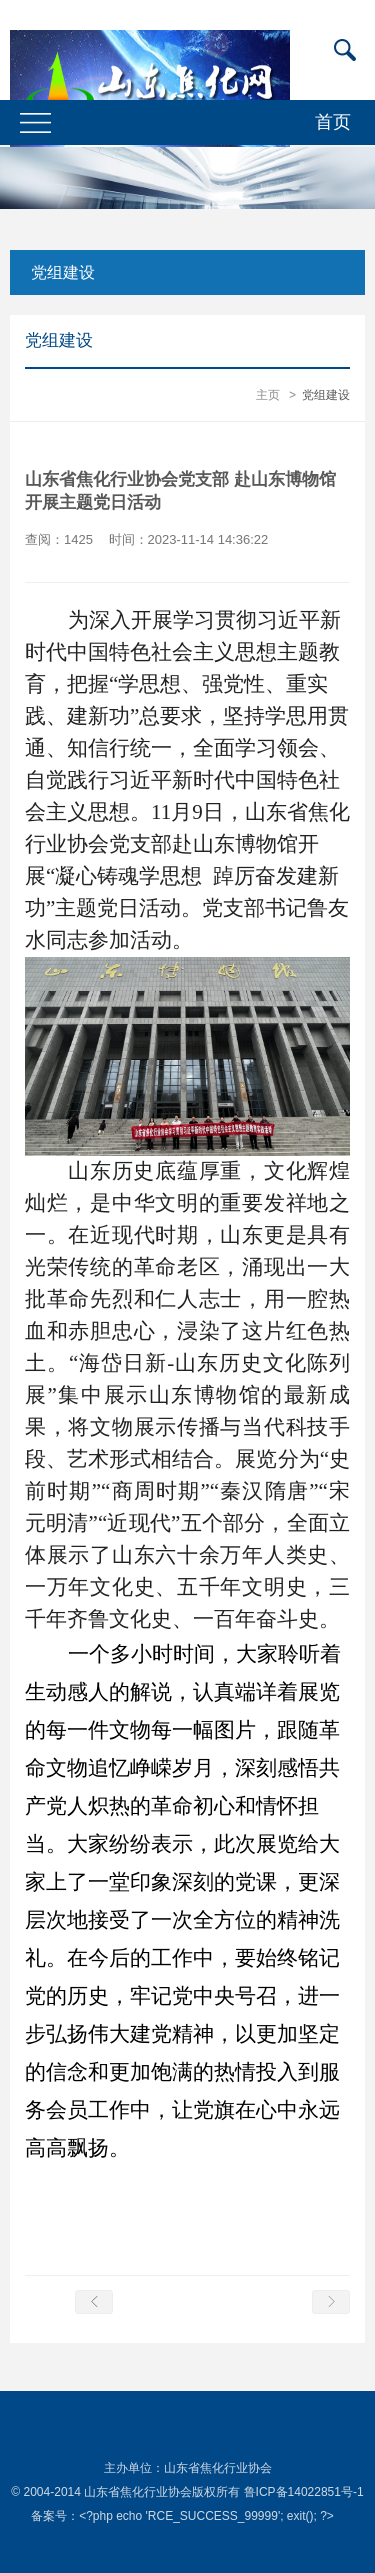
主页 (268, 395)
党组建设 (63, 272)
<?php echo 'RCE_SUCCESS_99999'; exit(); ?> (206, 2516)
